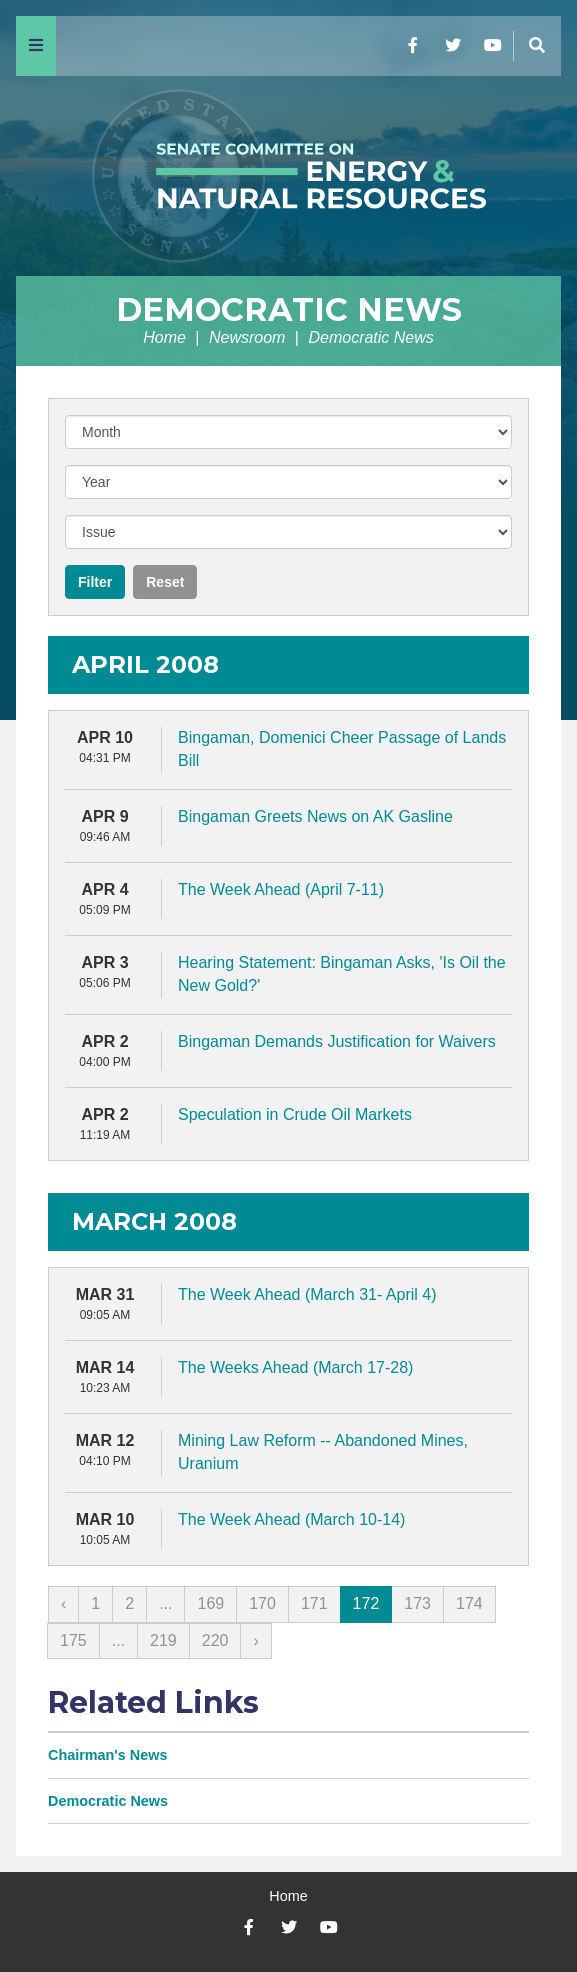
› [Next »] (255, 1640)
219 (163, 1640)
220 (215, 1640)
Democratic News (289, 309)
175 (73, 1640)
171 (314, 1603)
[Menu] (36, 46)
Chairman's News (107, 1755)
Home (164, 337)
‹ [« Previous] (63, 1603)
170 (262, 1603)
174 (469, 1603)
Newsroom (247, 337)
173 (417, 1603)
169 (210, 1603)
